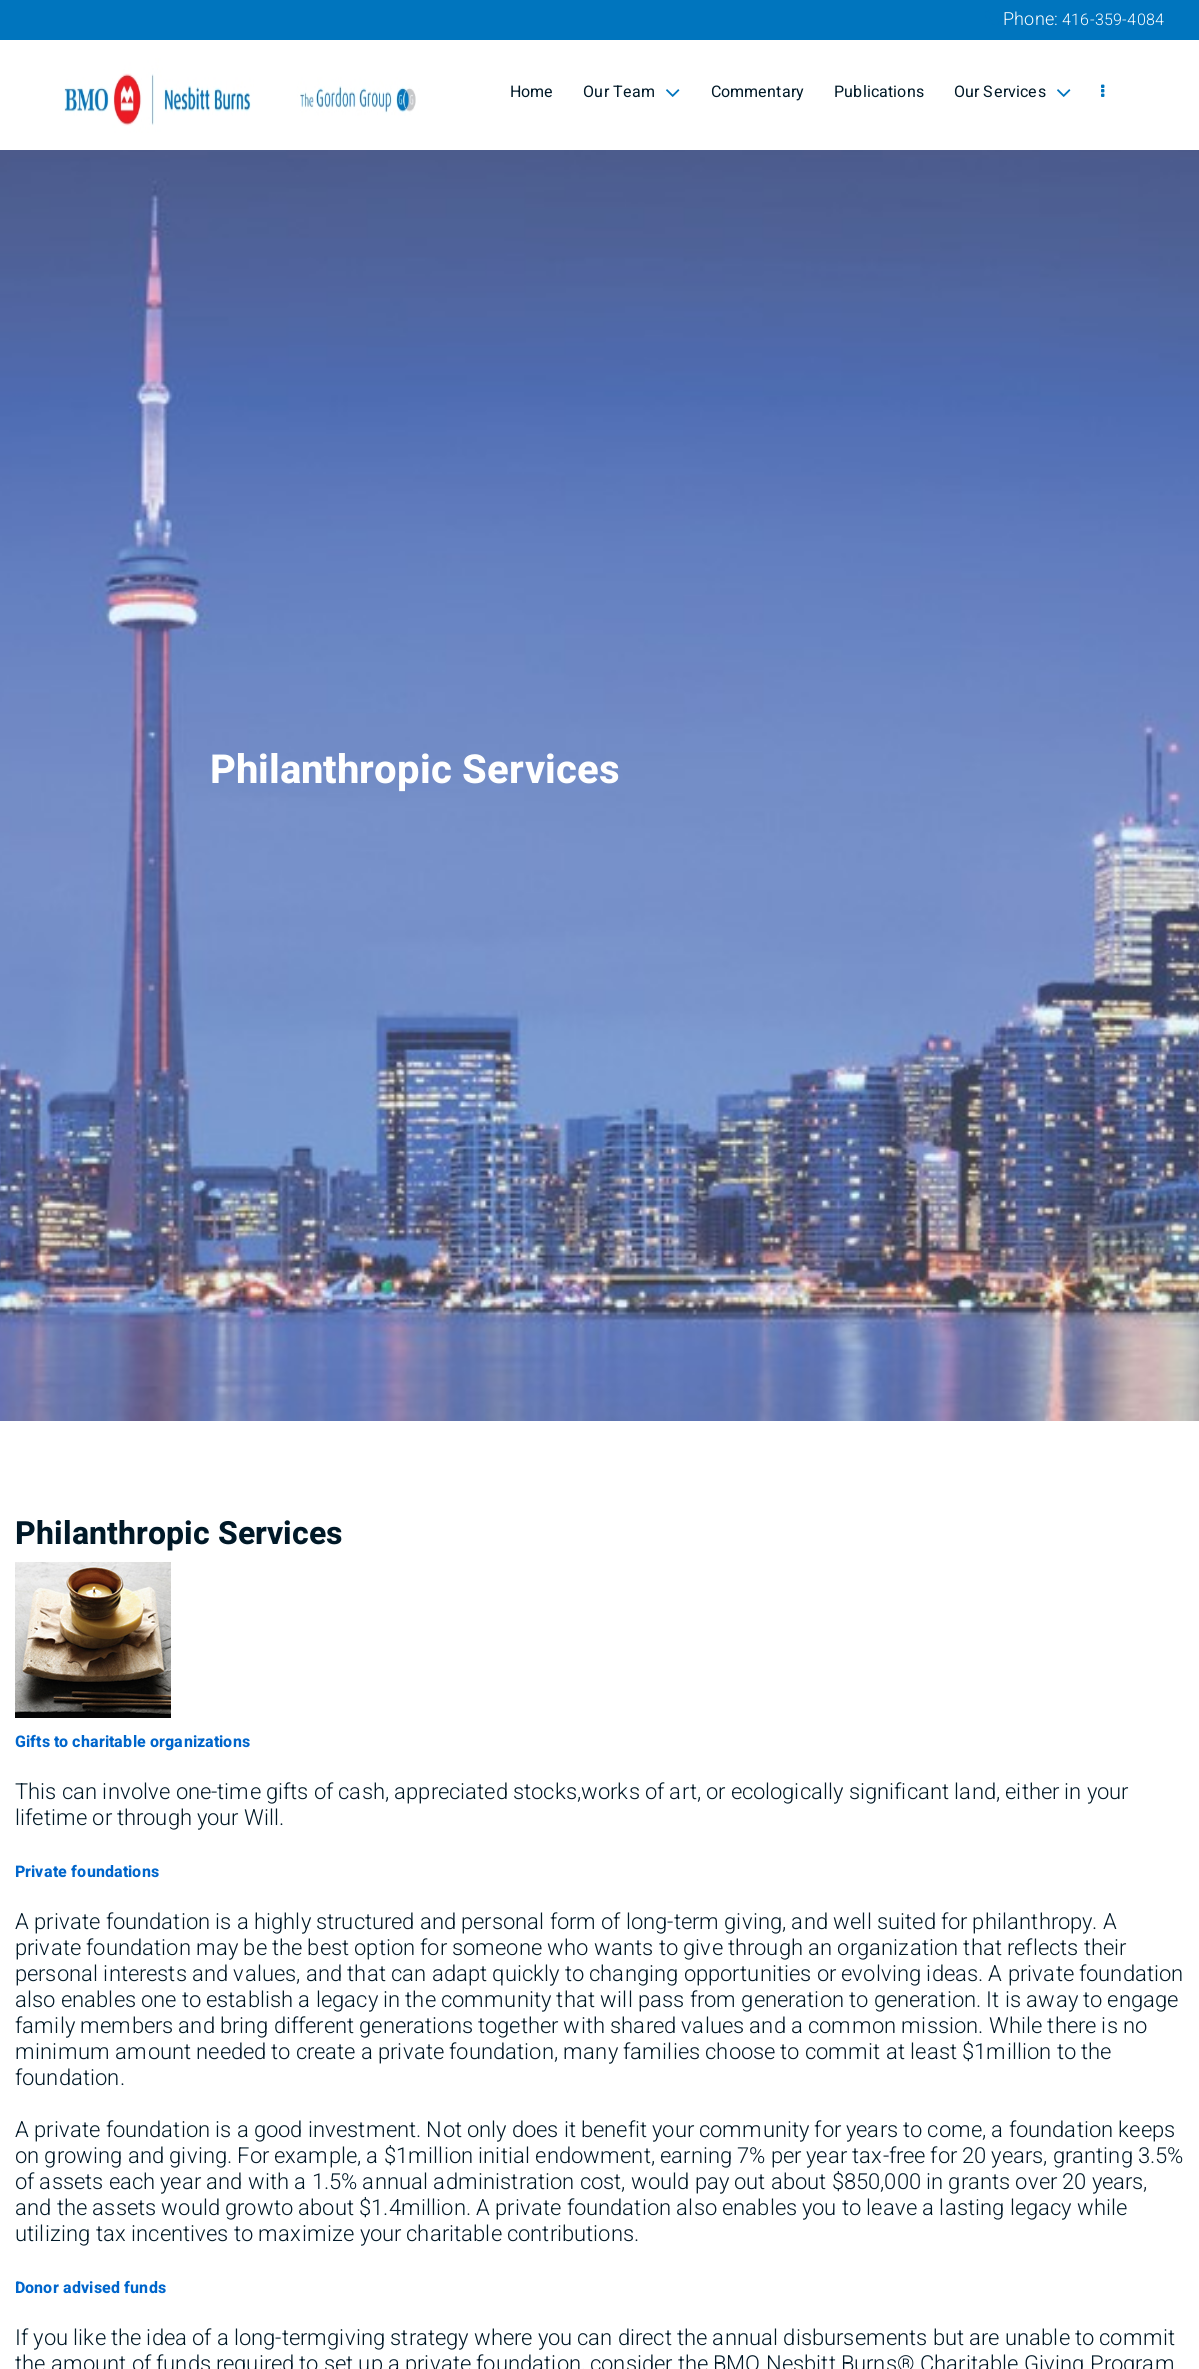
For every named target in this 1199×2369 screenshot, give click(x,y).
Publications (879, 92)
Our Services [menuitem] (1012, 92)
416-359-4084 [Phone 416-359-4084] (1113, 20)
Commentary (758, 92)
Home (532, 92)
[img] (599, 710)
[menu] (1102, 92)
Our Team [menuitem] (631, 92)
